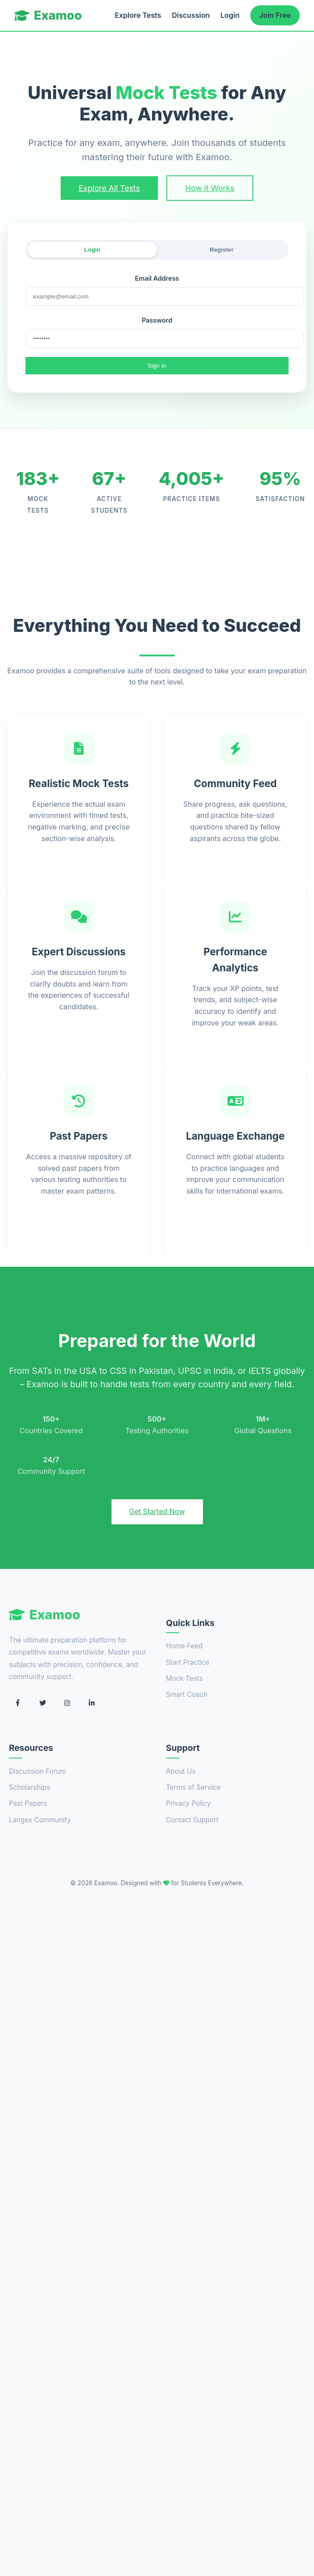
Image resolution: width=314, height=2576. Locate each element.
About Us (180, 1771)
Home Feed (184, 1646)
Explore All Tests (109, 188)
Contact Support (192, 1820)
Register (221, 249)
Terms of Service (193, 1787)
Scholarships (29, 1787)
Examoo (48, 15)
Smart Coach (186, 1694)
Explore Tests (138, 15)
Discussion (191, 15)
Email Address (157, 278)
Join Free (275, 15)
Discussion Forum (37, 1771)
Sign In (157, 365)
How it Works (209, 188)
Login (230, 15)
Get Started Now (157, 1511)
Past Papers (28, 1803)
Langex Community (40, 1820)
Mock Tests (184, 1678)
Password (157, 320)
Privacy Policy (188, 1803)
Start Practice (187, 1662)
